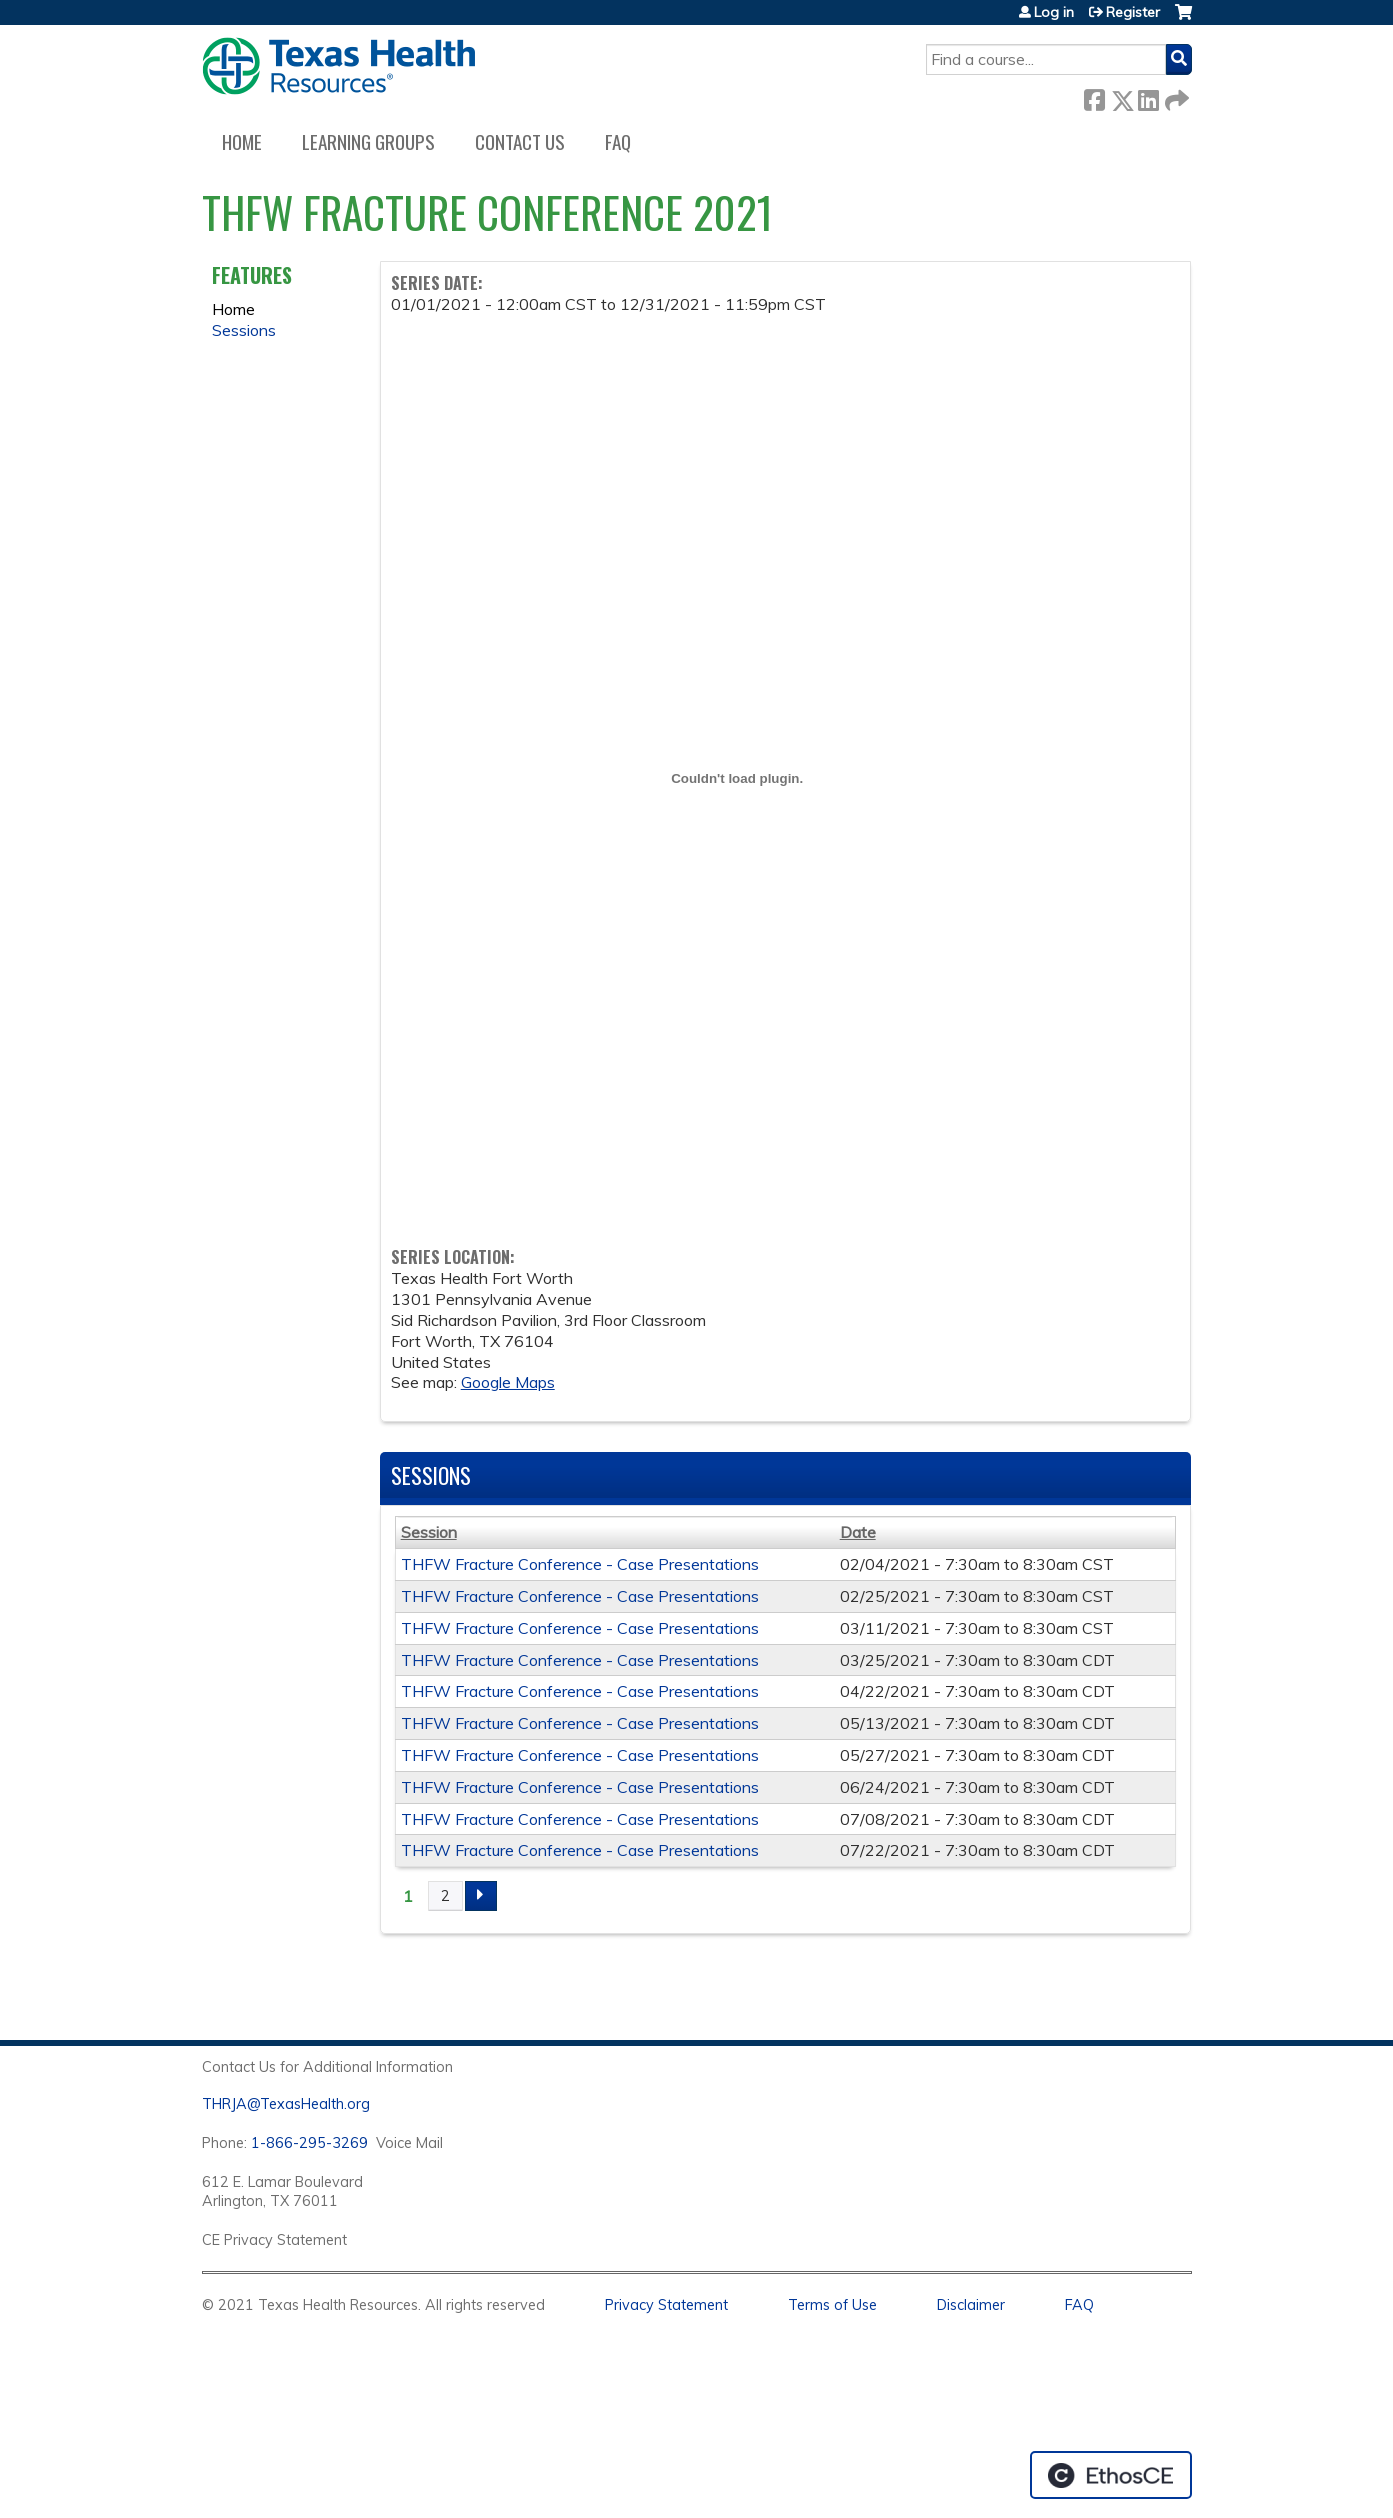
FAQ (618, 141)
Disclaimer (971, 2305)
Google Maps (508, 1382)
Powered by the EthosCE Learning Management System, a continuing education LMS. (1111, 2475)
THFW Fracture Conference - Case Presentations (580, 1564)
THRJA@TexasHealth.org (286, 2104)
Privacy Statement (666, 2305)
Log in (1054, 12)
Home (242, 141)
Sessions (244, 330)
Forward (1175, 96)
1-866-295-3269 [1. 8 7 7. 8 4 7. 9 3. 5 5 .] (309, 2143)
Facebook (1094, 96)
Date (858, 1532)
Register (1133, 12)
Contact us (520, 141)
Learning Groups (368, 141)
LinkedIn (1148, 96)
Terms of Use (832, 2305)
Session (429, 1532)
